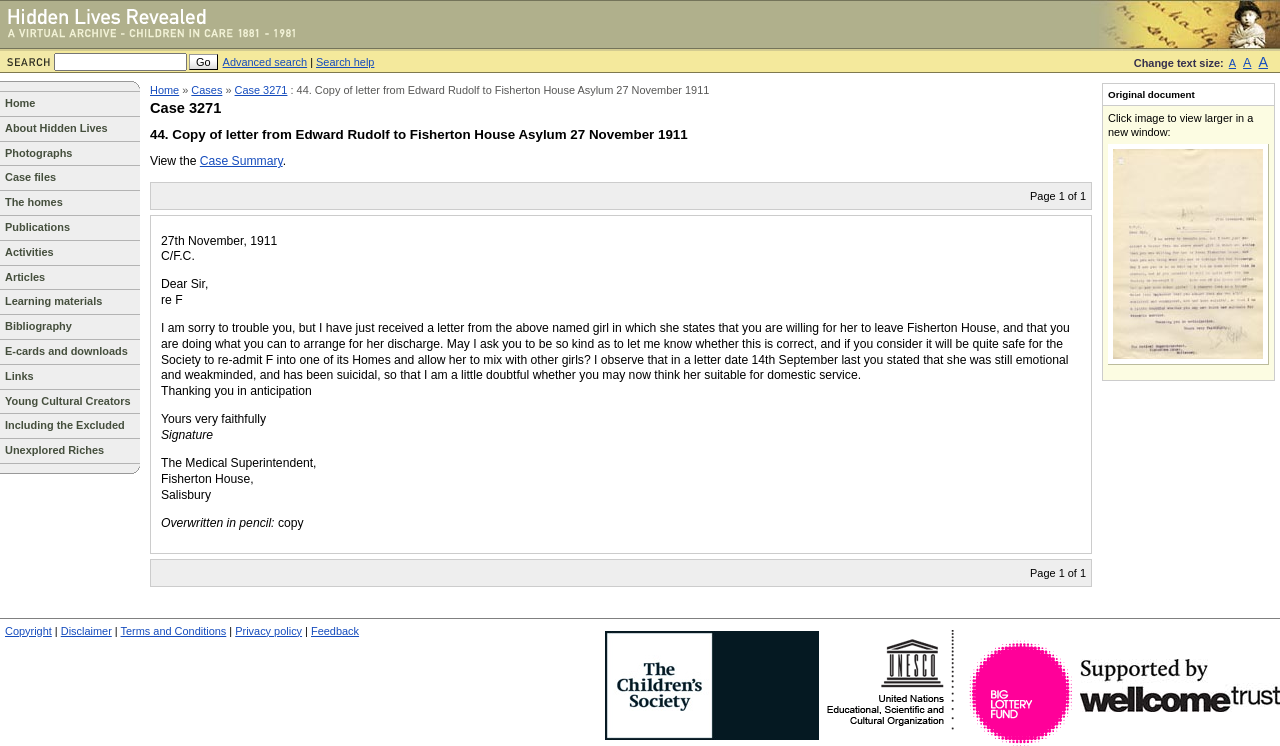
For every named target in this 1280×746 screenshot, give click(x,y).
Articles (25, 277)
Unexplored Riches (54, 450)
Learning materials (53, 301)
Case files (30, 177)
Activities (29, 252)
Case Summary (241, 161)
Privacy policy (268, 631)
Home (20, 103)
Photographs (38, 153)
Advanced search (265, 62)
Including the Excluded (65, 425)
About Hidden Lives (56, 128)
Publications (37, 227)
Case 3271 (261, 90)
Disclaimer (86, 631)
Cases (206, 90)
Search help (345, 62)
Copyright (28, 631)
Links (19, 376)
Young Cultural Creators (68, 401)
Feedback (335, 631)
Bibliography (38, 326)
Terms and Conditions (174, 631)
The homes (34, 202)
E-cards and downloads (66, 351)
